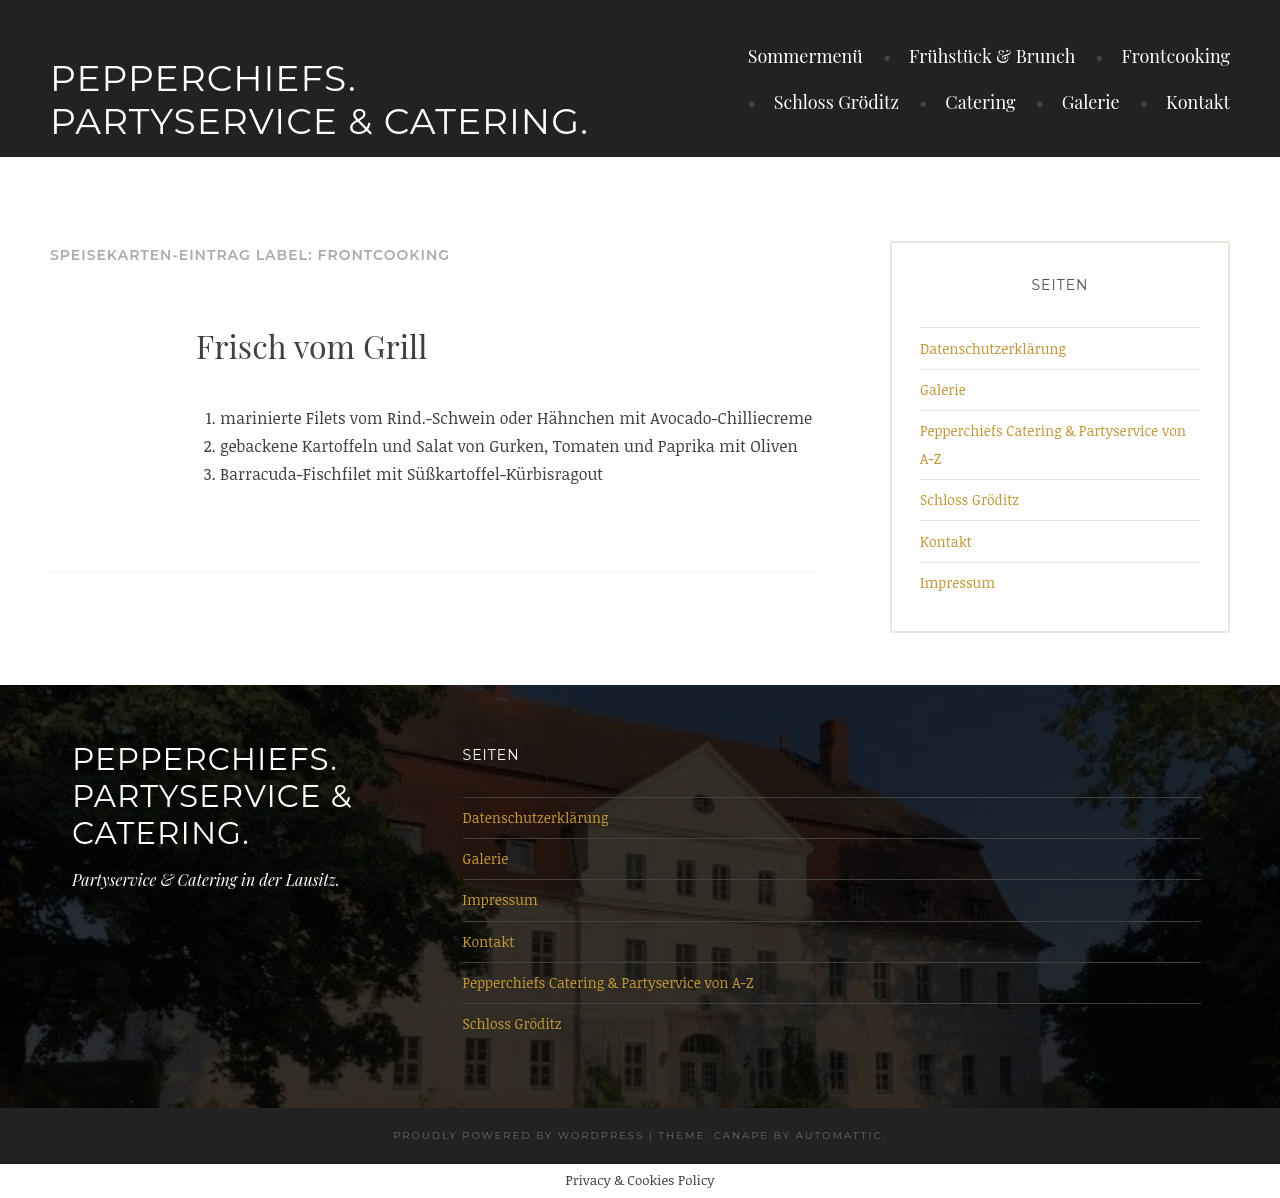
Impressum (957, 582)
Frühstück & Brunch (992, 56)
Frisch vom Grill (311, 345)
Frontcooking (1176, 56)
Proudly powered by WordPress (518, 1135)
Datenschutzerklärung (993, 348)
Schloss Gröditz (836, 102)
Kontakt (1198, 102)
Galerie (1091, 102)
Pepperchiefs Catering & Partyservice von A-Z (608, 982)
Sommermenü (805, 56)
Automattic (839, 1135)
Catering (980, 102)
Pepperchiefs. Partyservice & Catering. (319, 99)
